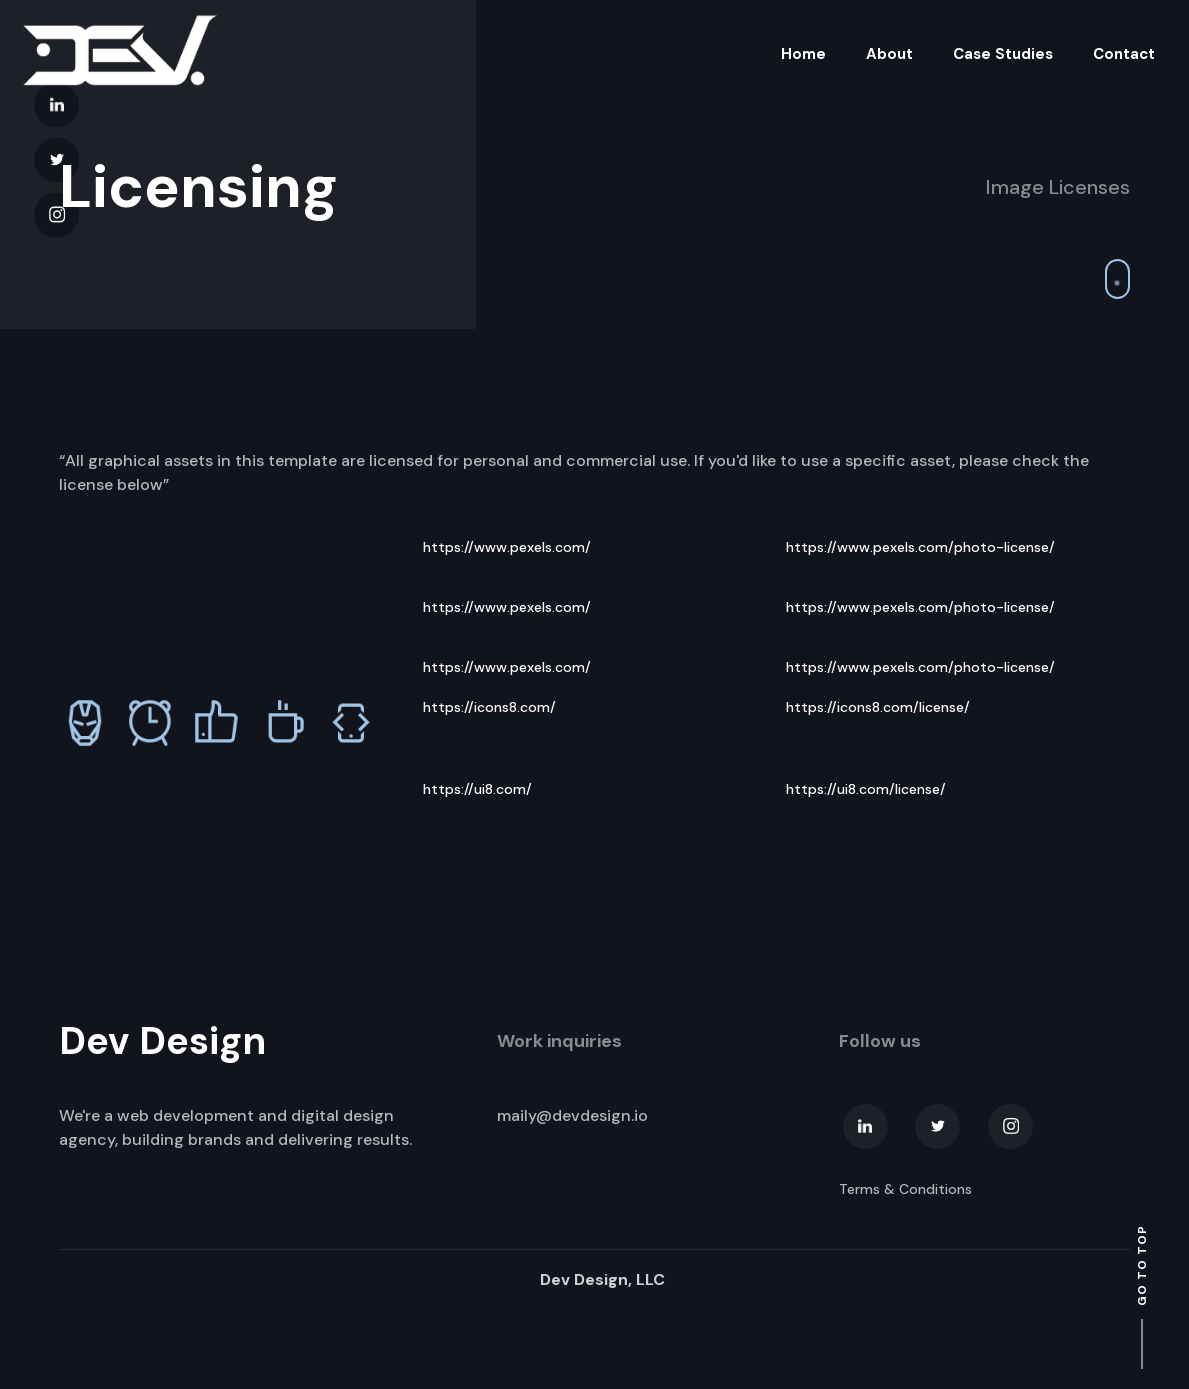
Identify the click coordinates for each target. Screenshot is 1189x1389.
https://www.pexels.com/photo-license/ (920, 547)
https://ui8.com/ (477, 789)
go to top (1142, 1265)
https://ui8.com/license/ (866, 789)
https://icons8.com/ (489, 707)
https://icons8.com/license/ (878, 707)
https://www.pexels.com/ (507, 547)
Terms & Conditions (905, 1189)
